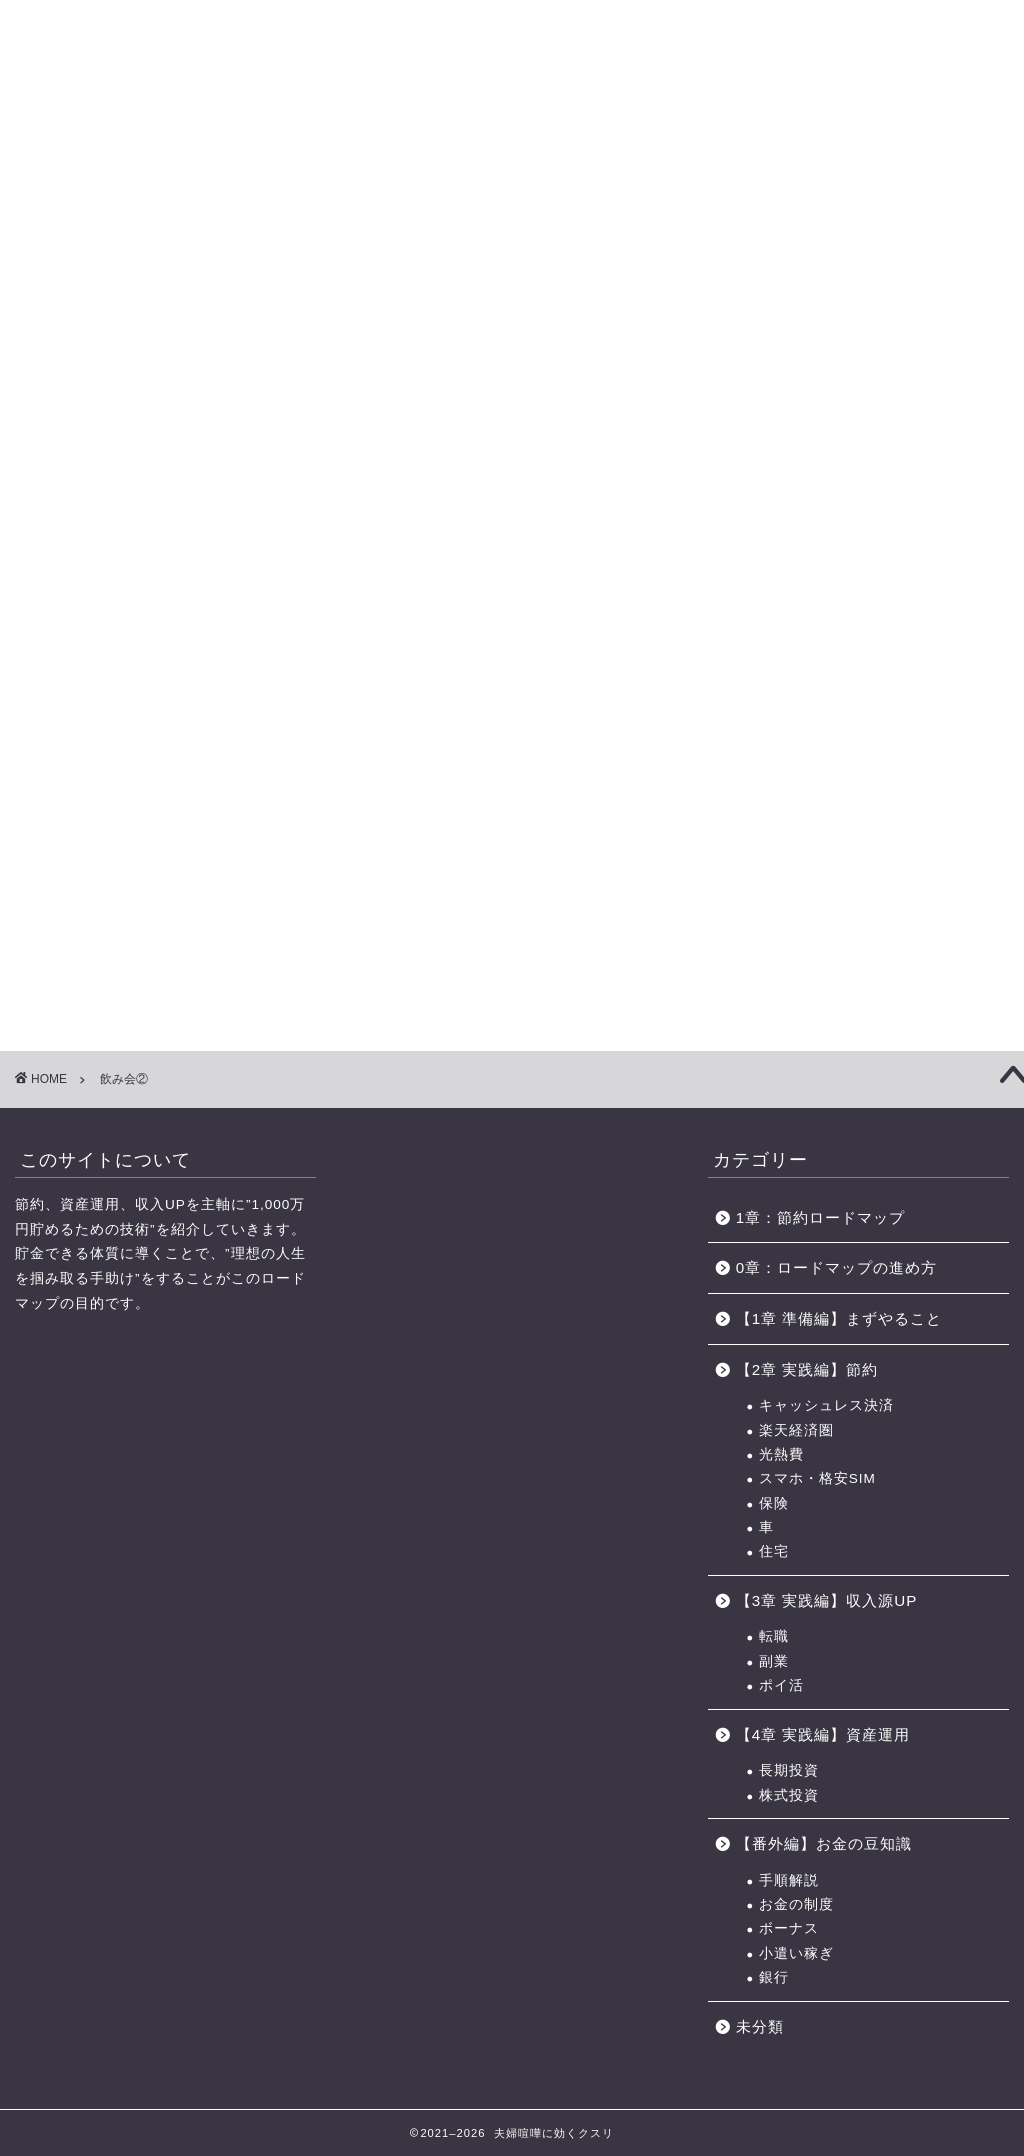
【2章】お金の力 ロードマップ (319, 138)
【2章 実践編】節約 (807, 1369)
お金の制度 (796, 1904)
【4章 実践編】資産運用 (823, 1734)
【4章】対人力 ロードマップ (558, 138)
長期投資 (789, 1770)
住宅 (774, 1551)
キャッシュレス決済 (826, 1405)
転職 (774, 1636)
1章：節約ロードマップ (828, 1217)
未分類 (760, 2026)
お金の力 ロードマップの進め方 (672, 138)
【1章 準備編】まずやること (839, 1318)
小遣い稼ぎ (796, 1953)
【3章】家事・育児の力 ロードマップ (438, 138)
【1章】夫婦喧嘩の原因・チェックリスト (199, 138)
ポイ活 (781, 1685)
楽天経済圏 (796, 1430)
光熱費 (781, 1454)
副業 (774, 1661)
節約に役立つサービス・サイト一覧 (944, 138)
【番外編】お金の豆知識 (824, 1843)
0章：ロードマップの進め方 (836, 1267)
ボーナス (789, 1928)
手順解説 (789, 1880)
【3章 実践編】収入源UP (827, 1600)
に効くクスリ (512, 50)
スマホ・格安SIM (817, 1478)
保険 (774, 1503)
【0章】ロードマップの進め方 (80, 138)
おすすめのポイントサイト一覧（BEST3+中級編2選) (805, 138)
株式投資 (789, 1795)
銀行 (774, 1977)
